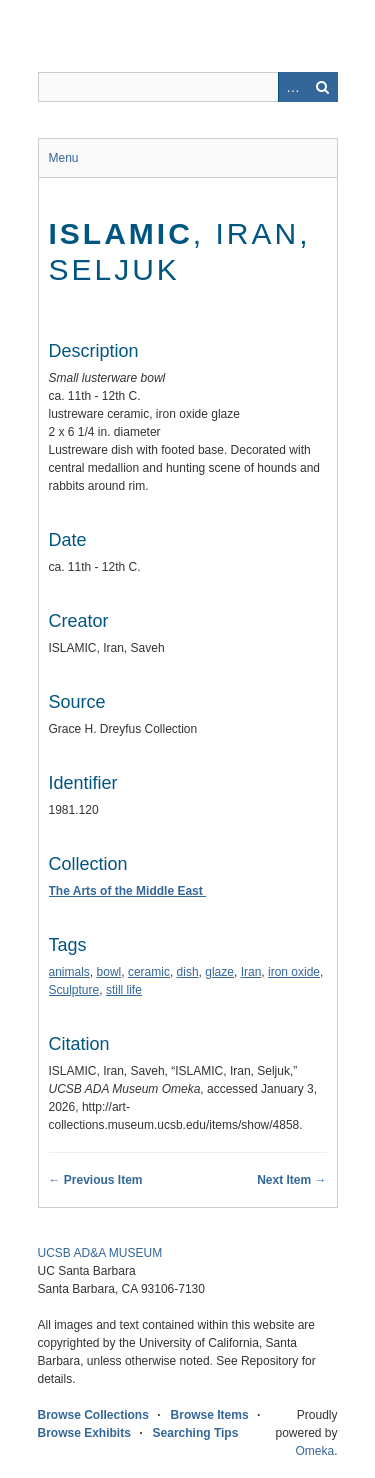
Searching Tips (196, 1433)
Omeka (314, 1451)
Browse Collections (93, 1415)
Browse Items (210, 1415)
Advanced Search (293, 87)
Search (323, 87)
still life (124, 990)
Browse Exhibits (84, 1433)
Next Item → (291, 1180)
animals (69, 972)
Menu (64, 158)
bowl (109, 972)
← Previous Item (96, 1180)
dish (188, 972)
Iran (251, 972)
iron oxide (294, 972)
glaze (219, 972)
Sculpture (74, 990)
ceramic (149, 972)
